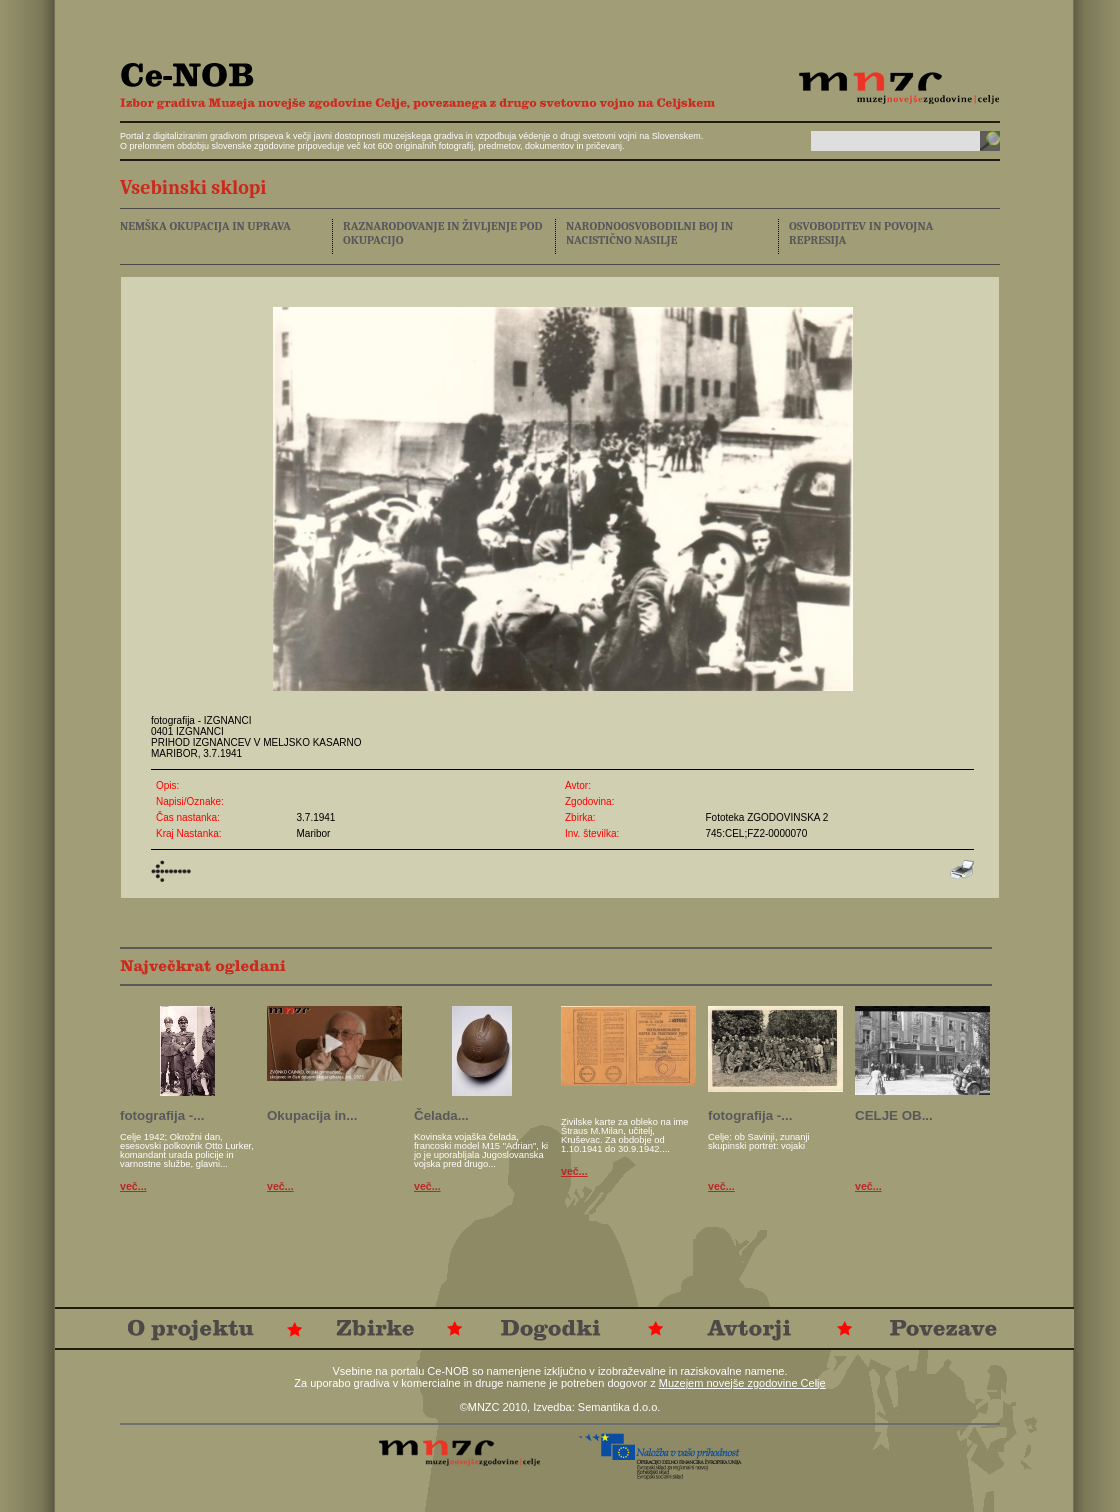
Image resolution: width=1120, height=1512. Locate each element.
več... (133, 1186)
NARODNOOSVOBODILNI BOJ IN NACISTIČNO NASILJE (649, 233)
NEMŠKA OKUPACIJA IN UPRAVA (205, 226)
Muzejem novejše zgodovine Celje (742, 1383)
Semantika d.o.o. (619, 1407)
